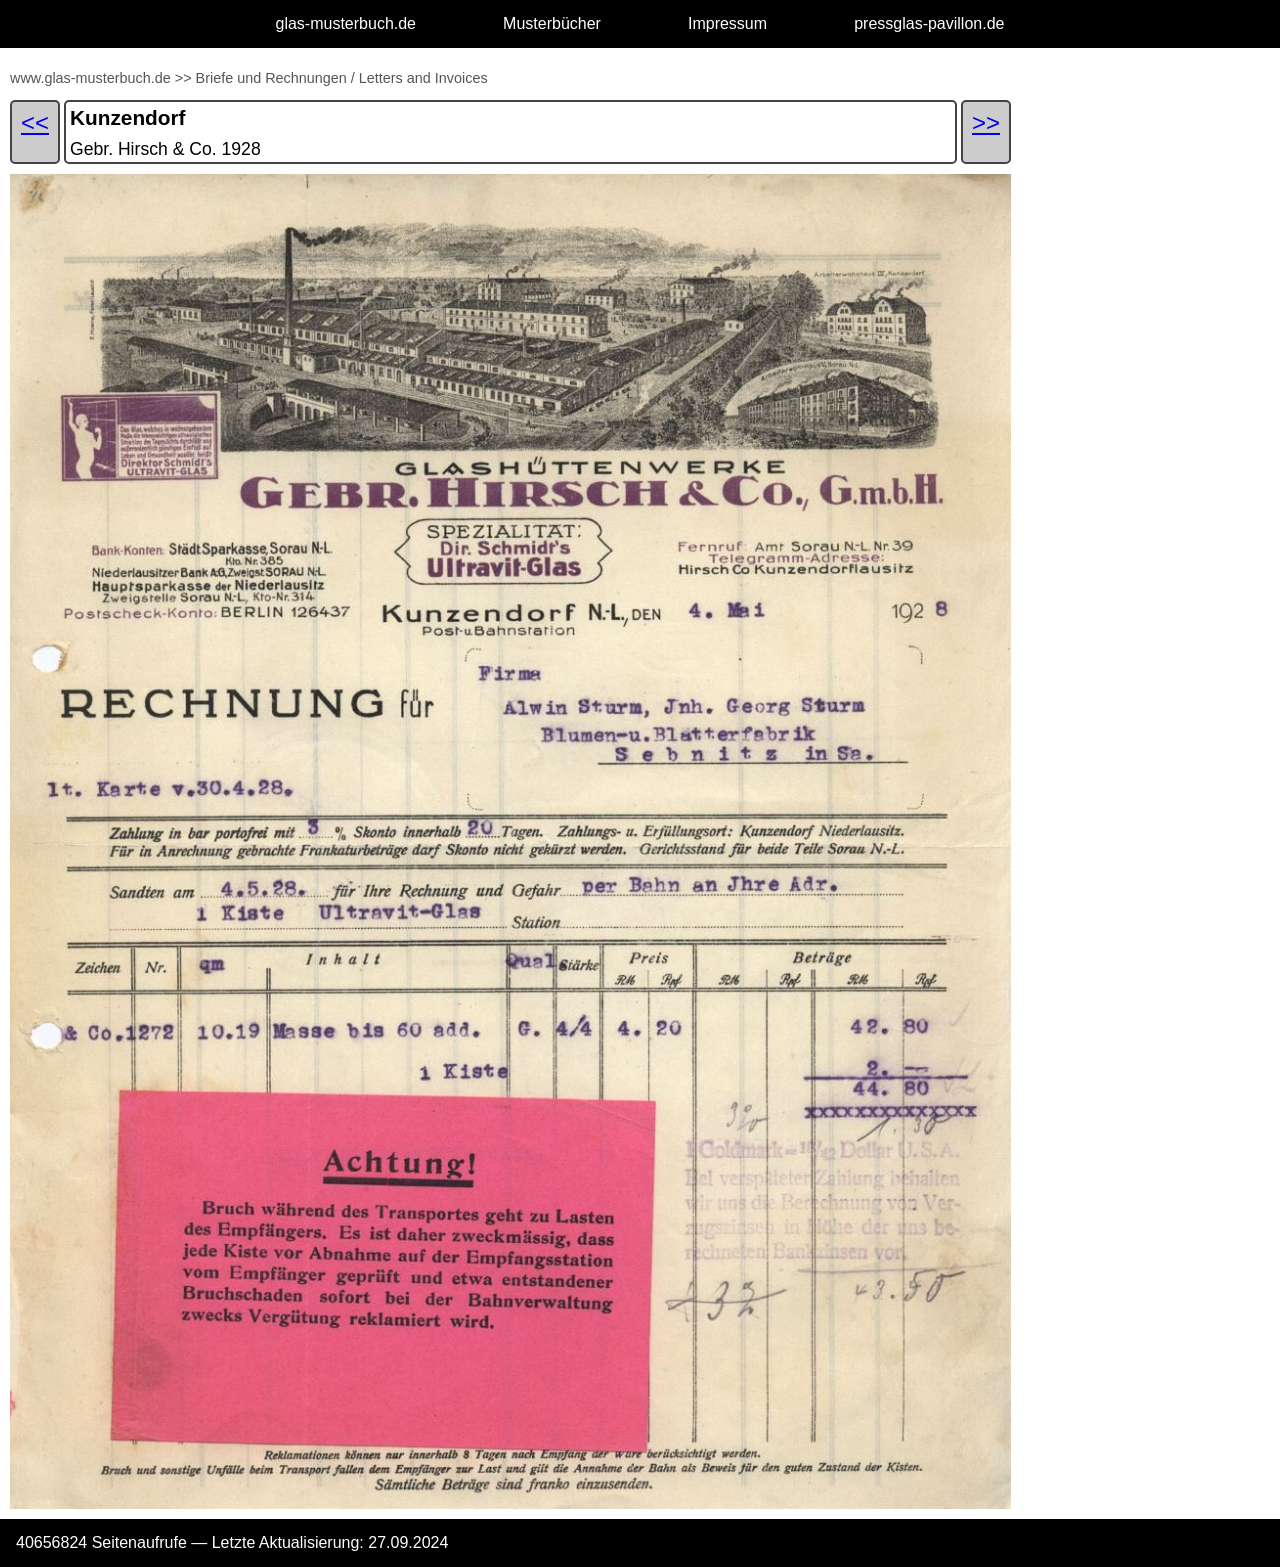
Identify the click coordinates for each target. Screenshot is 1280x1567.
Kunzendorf (128, 117)
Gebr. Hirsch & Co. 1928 (165, 149)
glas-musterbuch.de (346, 23)
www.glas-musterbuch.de (90, 78)
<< (35, 122)
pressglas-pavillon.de (929, 23)
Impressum (727, 23)
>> (183, 78)
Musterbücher (552, 23)
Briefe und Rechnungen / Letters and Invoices (342, 78)
